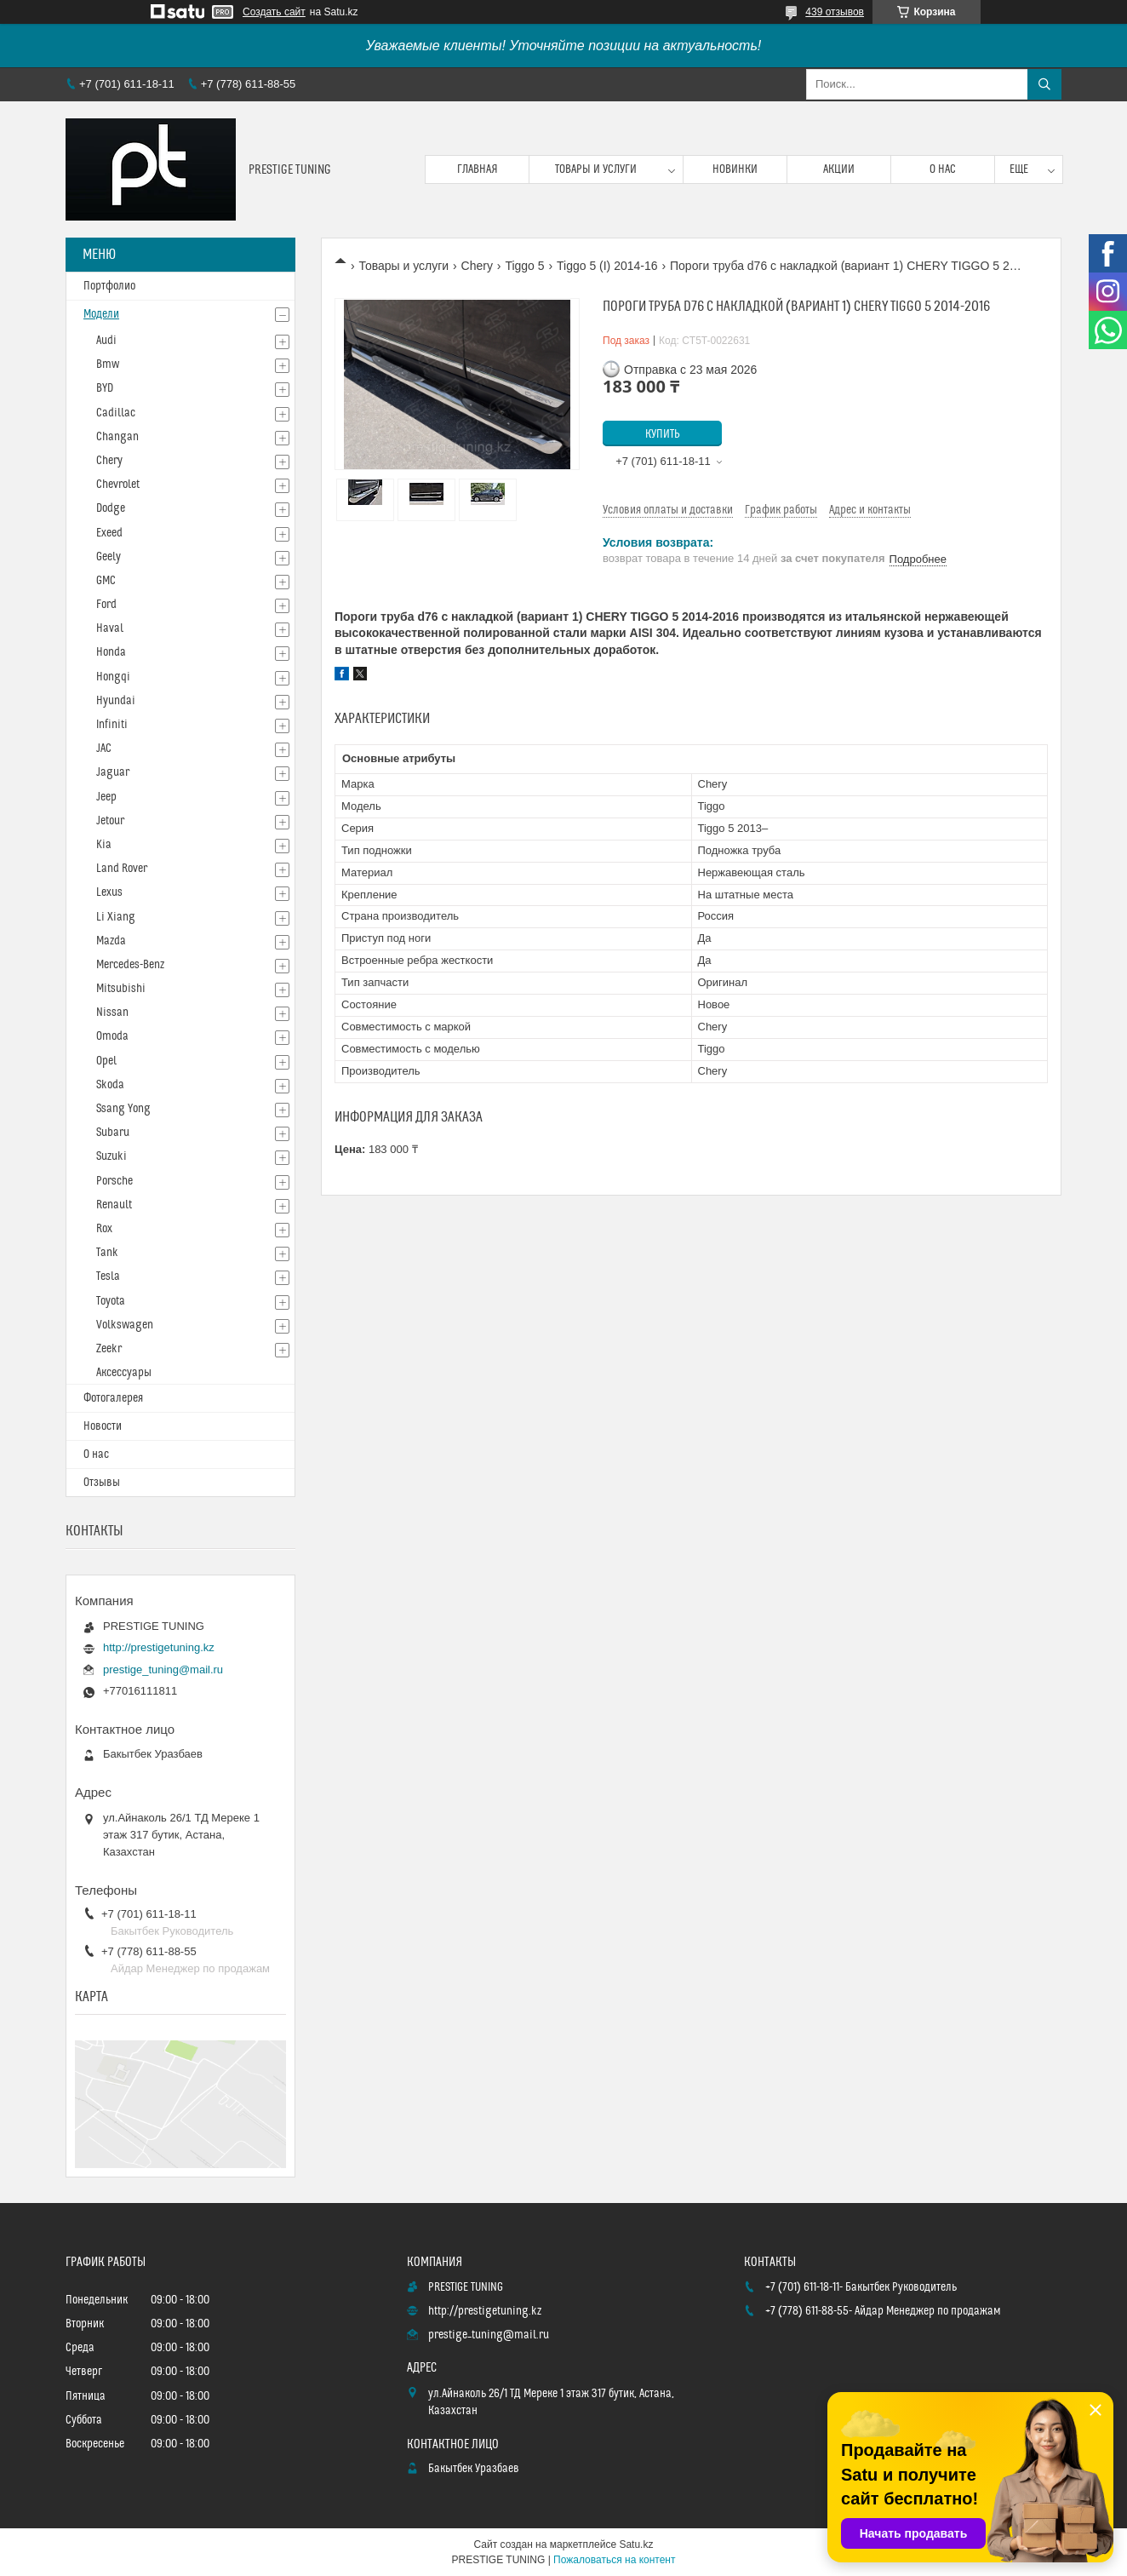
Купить (662, 434)
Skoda (110, 1085)
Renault (114, 1205)
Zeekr (109, 1349)
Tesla (108, 1276)
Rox (104, 1229)
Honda (111, 652)
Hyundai (115, 701)
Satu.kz (636, 2544)
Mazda (111, 941)
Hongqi (113, 677)
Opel (106, 1061)
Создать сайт (274, 12)
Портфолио (109, 286)
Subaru (112, 1132)
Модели (101, 314)
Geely (108, 557)
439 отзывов (834, 12)
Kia (104, 845)
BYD (104, 388)
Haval (109, 628)
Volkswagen (124, 1325)
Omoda (112, 1036)
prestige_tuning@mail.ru (163, 1669)
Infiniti (112, 724)
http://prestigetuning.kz (159, 1647)
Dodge (110, 508)
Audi (106, 340)
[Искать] (1044, 84)
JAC (104, 748)
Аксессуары (124, 1373)
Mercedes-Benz (130, 965)
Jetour (110, 821)
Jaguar (112, 772)
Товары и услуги (596, 169)
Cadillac (115, 413)
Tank (107, 1252)
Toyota (110, 1301)
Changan (117, 437)
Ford (106, 604)
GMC (106, 581)
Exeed (109, 533)
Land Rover (121, 868)
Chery (477, 266)
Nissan (112, 1012)
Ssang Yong (123, 1109)
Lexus (109, 892)
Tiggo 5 (524, 266)
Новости (102, 1426)
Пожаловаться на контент (614, 2560)
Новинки (735, 169)
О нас (943, 169)
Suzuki (111, 1156)
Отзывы (101, 1482)
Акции (839, 169)
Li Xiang (115, 917)
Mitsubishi (121, 988)
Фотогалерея (113, 1398)
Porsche (114, 1181)
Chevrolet (118, 484)
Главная (477, 169)
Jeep (106, 797)
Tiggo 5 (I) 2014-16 (607, 266)
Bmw (107, 364)
